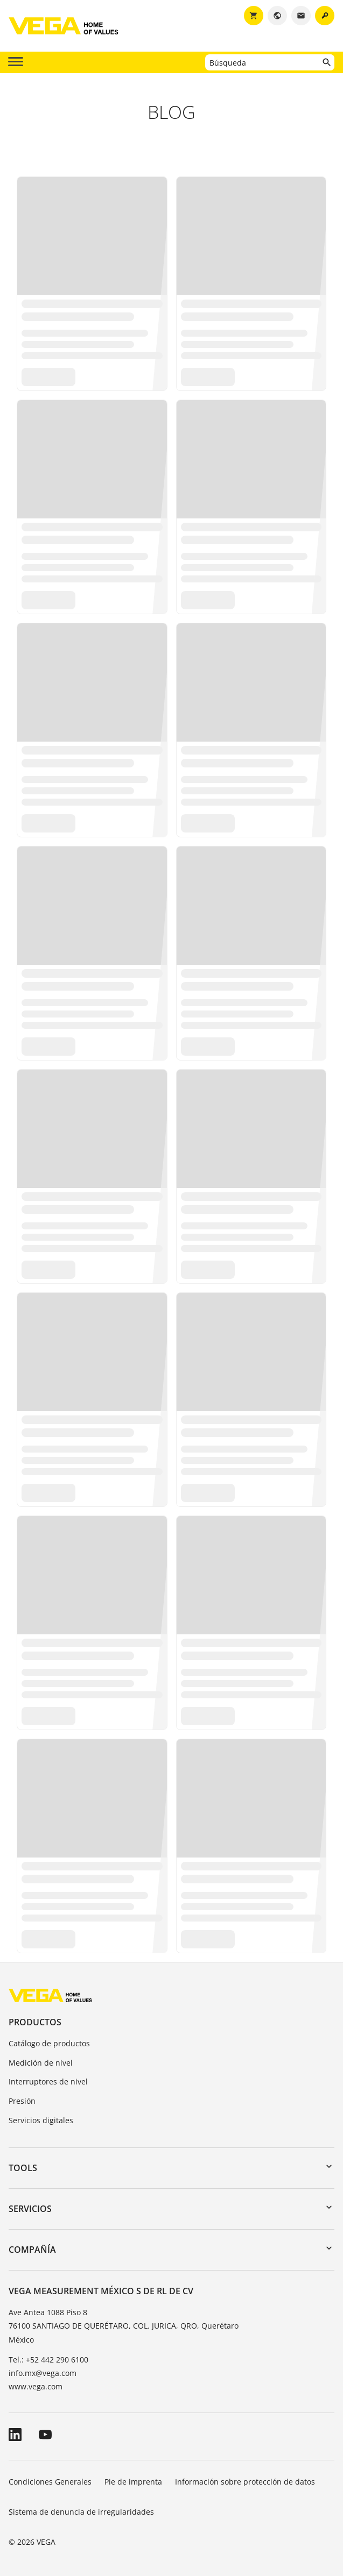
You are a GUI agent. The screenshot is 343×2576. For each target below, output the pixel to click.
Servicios (30, 2209)
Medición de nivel (41, 2063)
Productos (35, 2022)
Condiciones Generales (50, 2482)
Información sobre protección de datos (245, 2482)
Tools (23, 2168)
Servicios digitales (41, 2120)
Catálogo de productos (49, 2043)
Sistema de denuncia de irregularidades (81, 2512)
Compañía (32, 2249)
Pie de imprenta (133, 2482)
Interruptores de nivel (48, 2081)
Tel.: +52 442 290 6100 (48, 2359)
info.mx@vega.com (42, 2373)
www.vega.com (35, 2386)
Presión (22, 2101)
